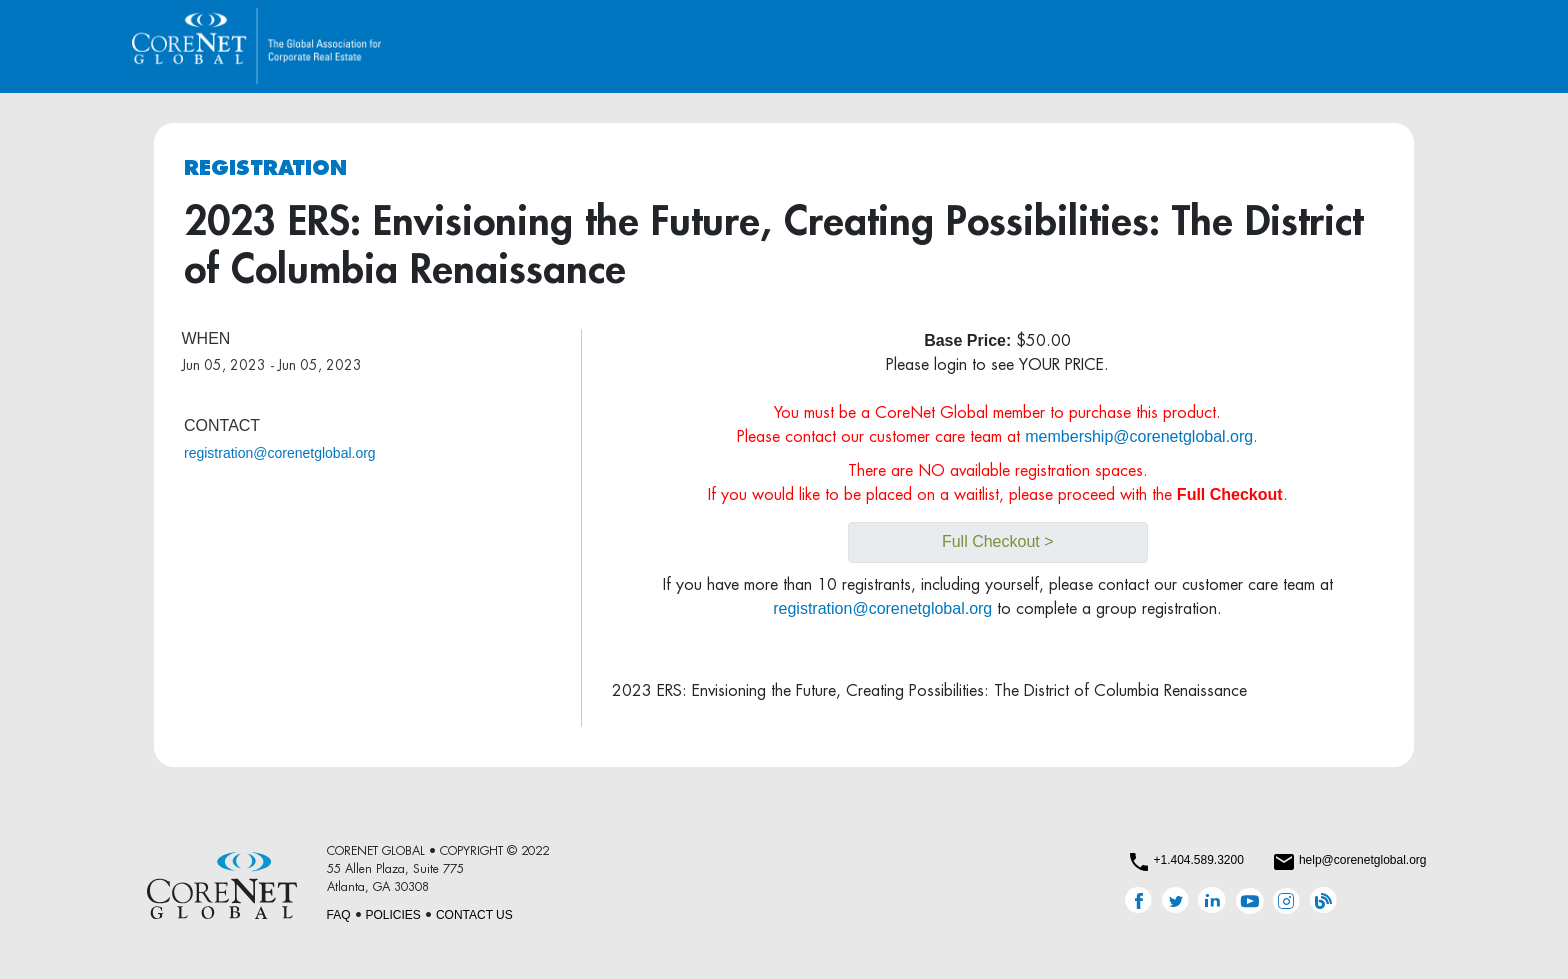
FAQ (339, 915)
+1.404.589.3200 (1198, 860)
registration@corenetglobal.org (280, 453)
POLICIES (393, 915)
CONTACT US (474, 915)
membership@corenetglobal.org (1139, 436)
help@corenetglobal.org (1363, 860)
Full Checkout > (998, 541)
